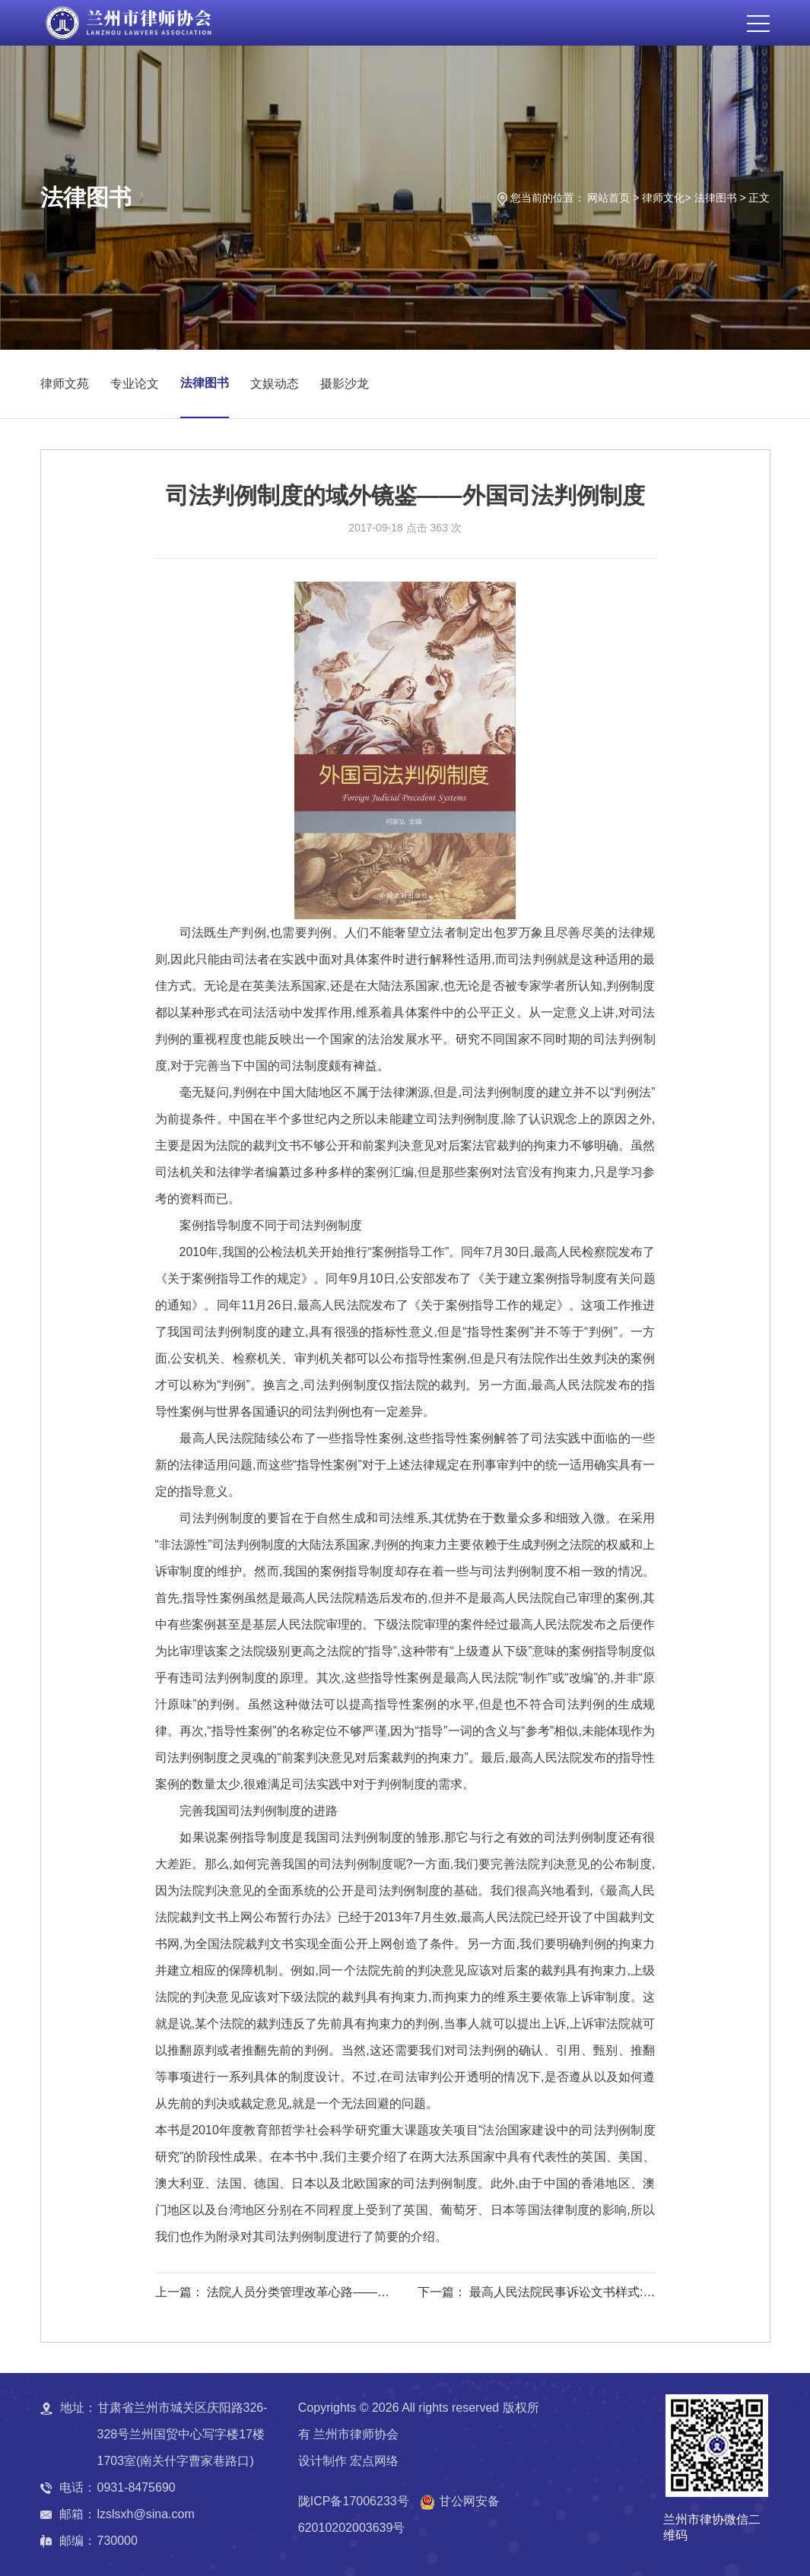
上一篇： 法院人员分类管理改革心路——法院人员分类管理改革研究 (272, 2295)
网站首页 (608, 198)
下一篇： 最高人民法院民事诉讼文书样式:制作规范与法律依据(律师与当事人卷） (537, 2295)
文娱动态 (274, 383)
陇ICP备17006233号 (353, 2501)
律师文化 (663, 198)
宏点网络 (374, 2460)
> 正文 (754, 198)
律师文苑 (64, 383)
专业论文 (134, 383)
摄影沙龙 (344, 383)
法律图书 (715, 198)
